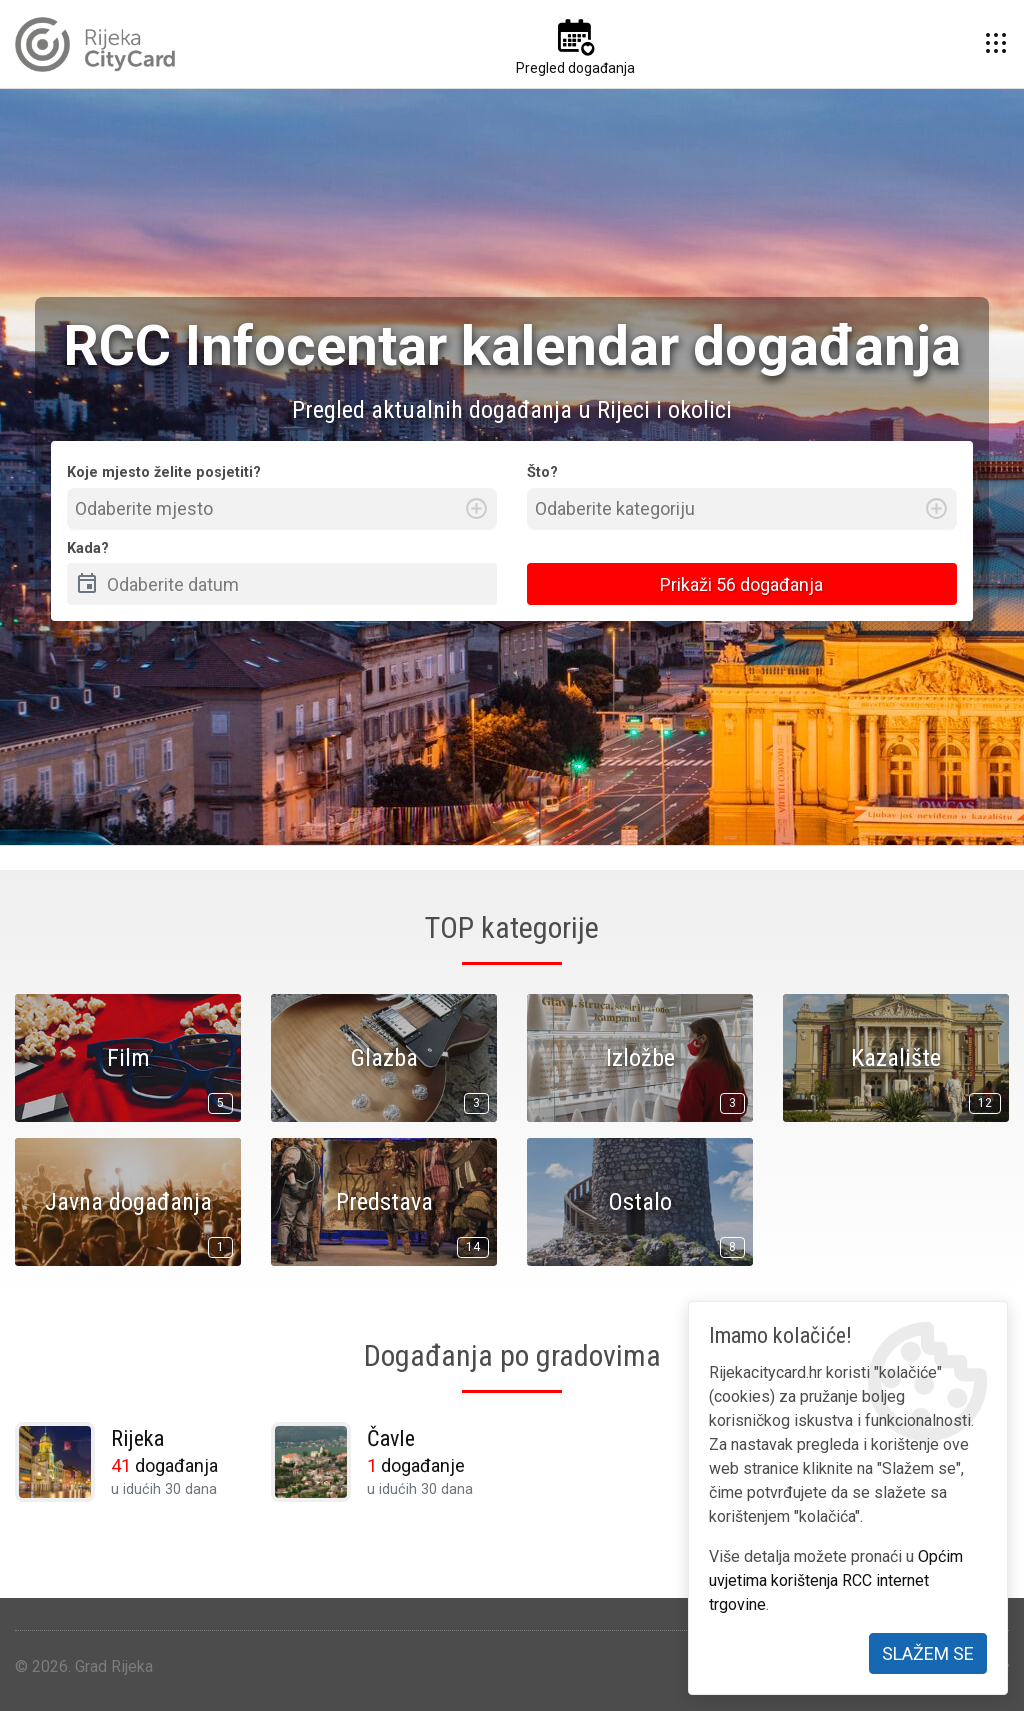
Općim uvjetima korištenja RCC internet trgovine (836, 1580)
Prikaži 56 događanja (741, 584)
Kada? (88, 548)
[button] (996, 44)
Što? (542, 472)
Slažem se (928, 1653)
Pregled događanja (575, 67)
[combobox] (282, 509)
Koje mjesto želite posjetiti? (164, 472)
